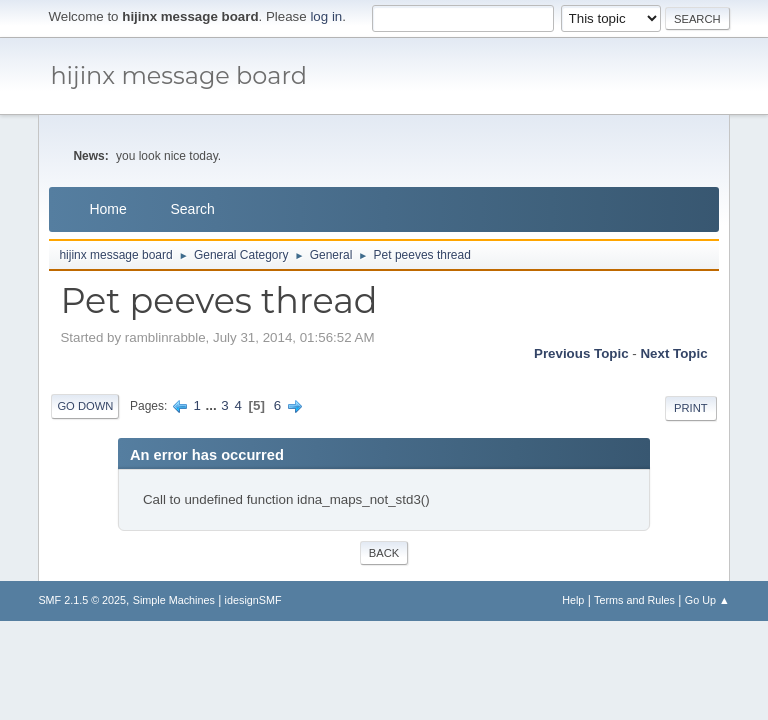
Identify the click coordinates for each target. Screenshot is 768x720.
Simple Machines (174, 600)
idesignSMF (253, 600)
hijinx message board (178, 75)
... (213, 405)
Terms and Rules (634, 600)
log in (326, 16)
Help (573, 600)
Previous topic (581, 353)
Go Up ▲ (707, 600)
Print (691, 408)
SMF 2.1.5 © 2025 (82, 600)
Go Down (85, 406)
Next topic (673, 353)
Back (384, 553)
